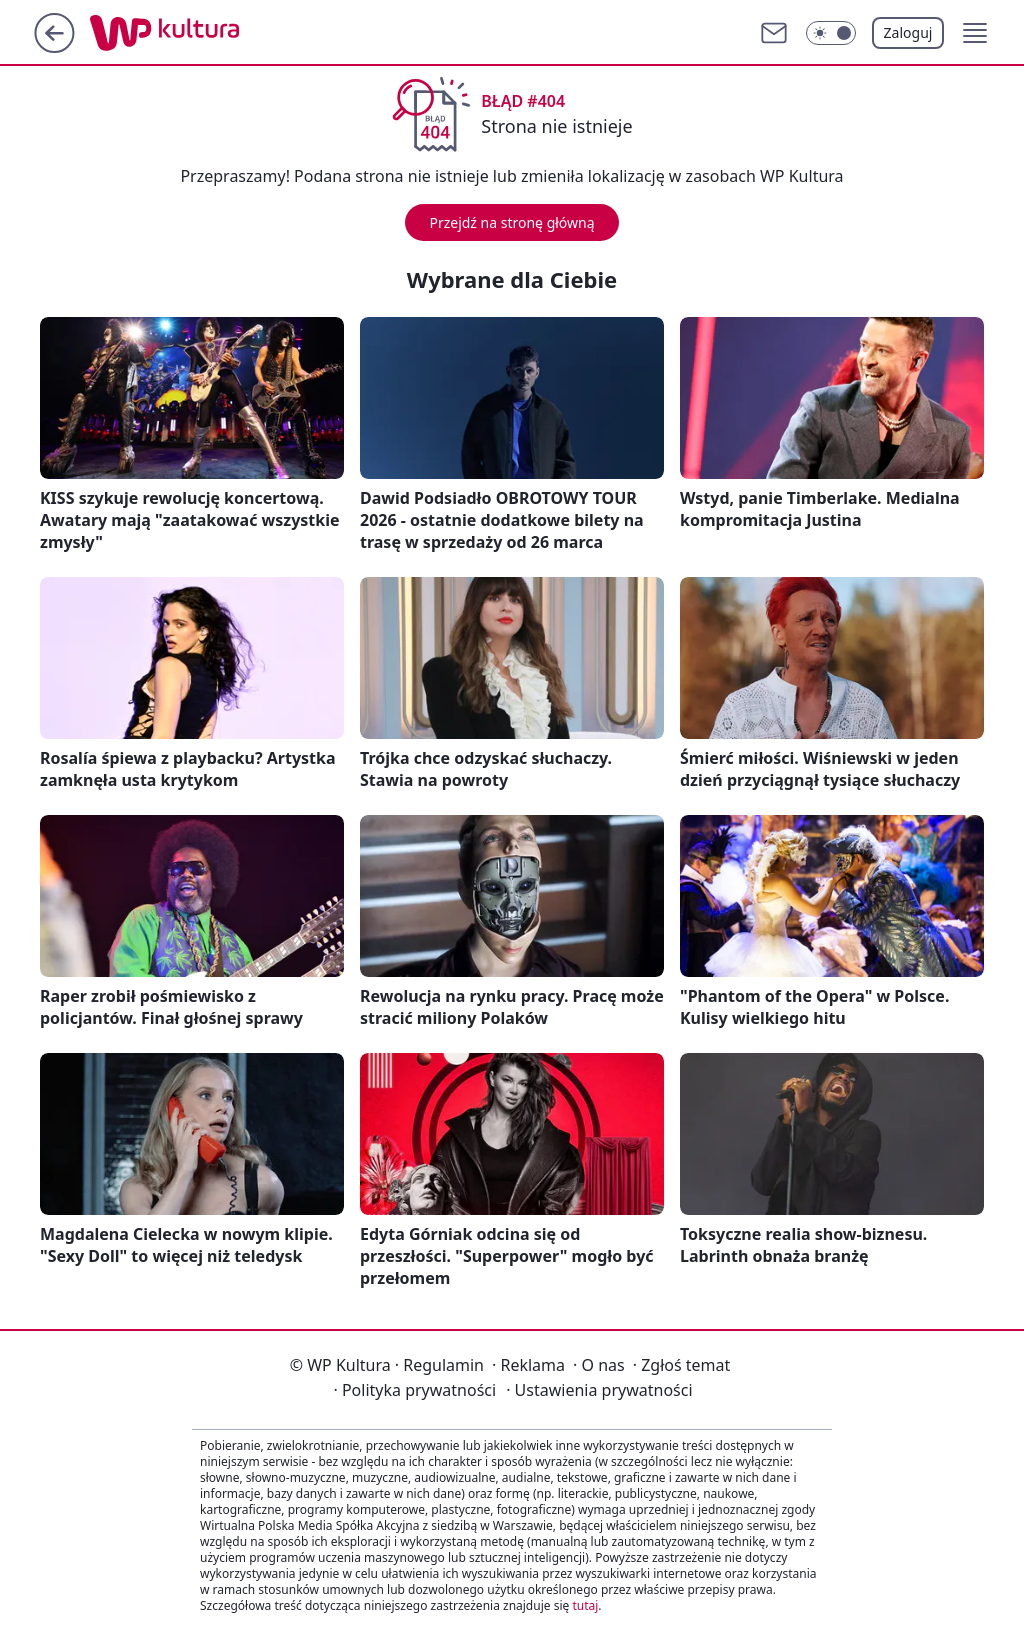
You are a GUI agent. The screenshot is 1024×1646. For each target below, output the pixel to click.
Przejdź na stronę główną (511, 222)
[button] (975, 33)
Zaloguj (908, 32)
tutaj (585, 1605)
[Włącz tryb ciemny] (831, 33)
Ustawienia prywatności (599, 1390)
